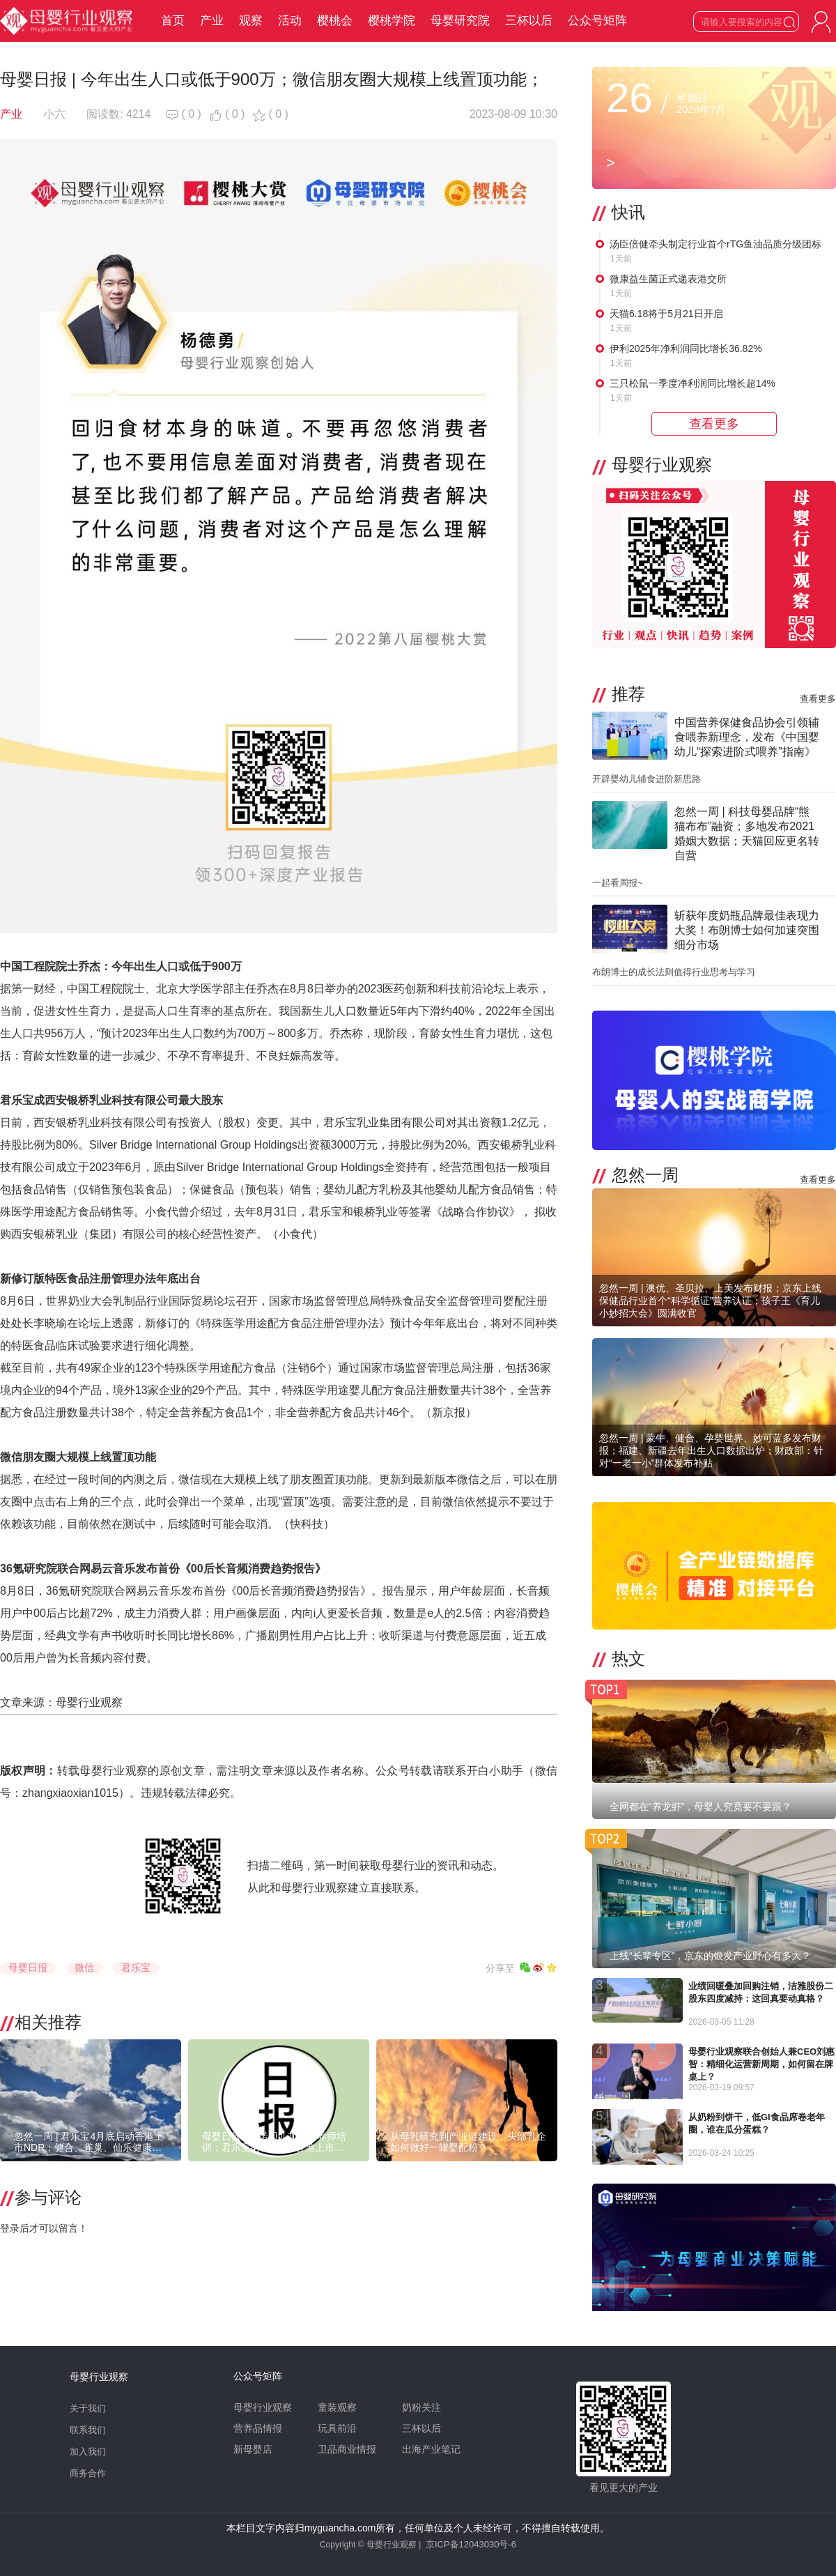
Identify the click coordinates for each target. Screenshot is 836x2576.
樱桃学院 (391, 20)
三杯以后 (528, 20)
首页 (173, 20)
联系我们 (88, 2430)
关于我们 (88, 2408)
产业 (212, 20)
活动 (290, 20)
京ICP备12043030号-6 (471, 2544)
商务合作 (88, 2473)
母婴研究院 (460, 20)
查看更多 (818, 698)
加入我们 (88, 2451)
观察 (251, 20)
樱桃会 (335, 20)
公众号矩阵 (597, 20)
